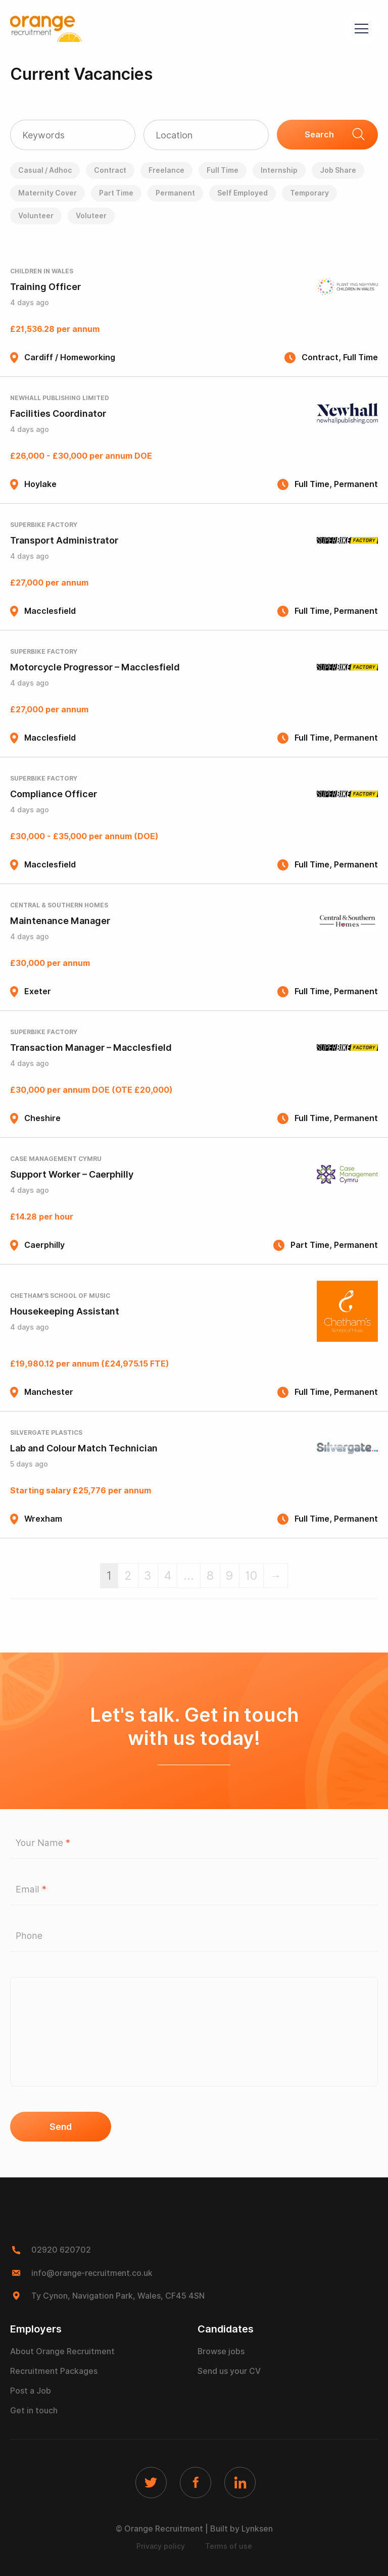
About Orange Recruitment (62, 2350)
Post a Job (30, 2390)
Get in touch (34, 2409)
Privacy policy (160, 2546)
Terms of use (228, 2546)
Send (60, 2127)
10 (253, 1575)
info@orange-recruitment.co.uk (92, 2272)
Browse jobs (221, 2350)
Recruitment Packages (54, 2370)
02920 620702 (61, 2250)
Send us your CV (229, 2370)
